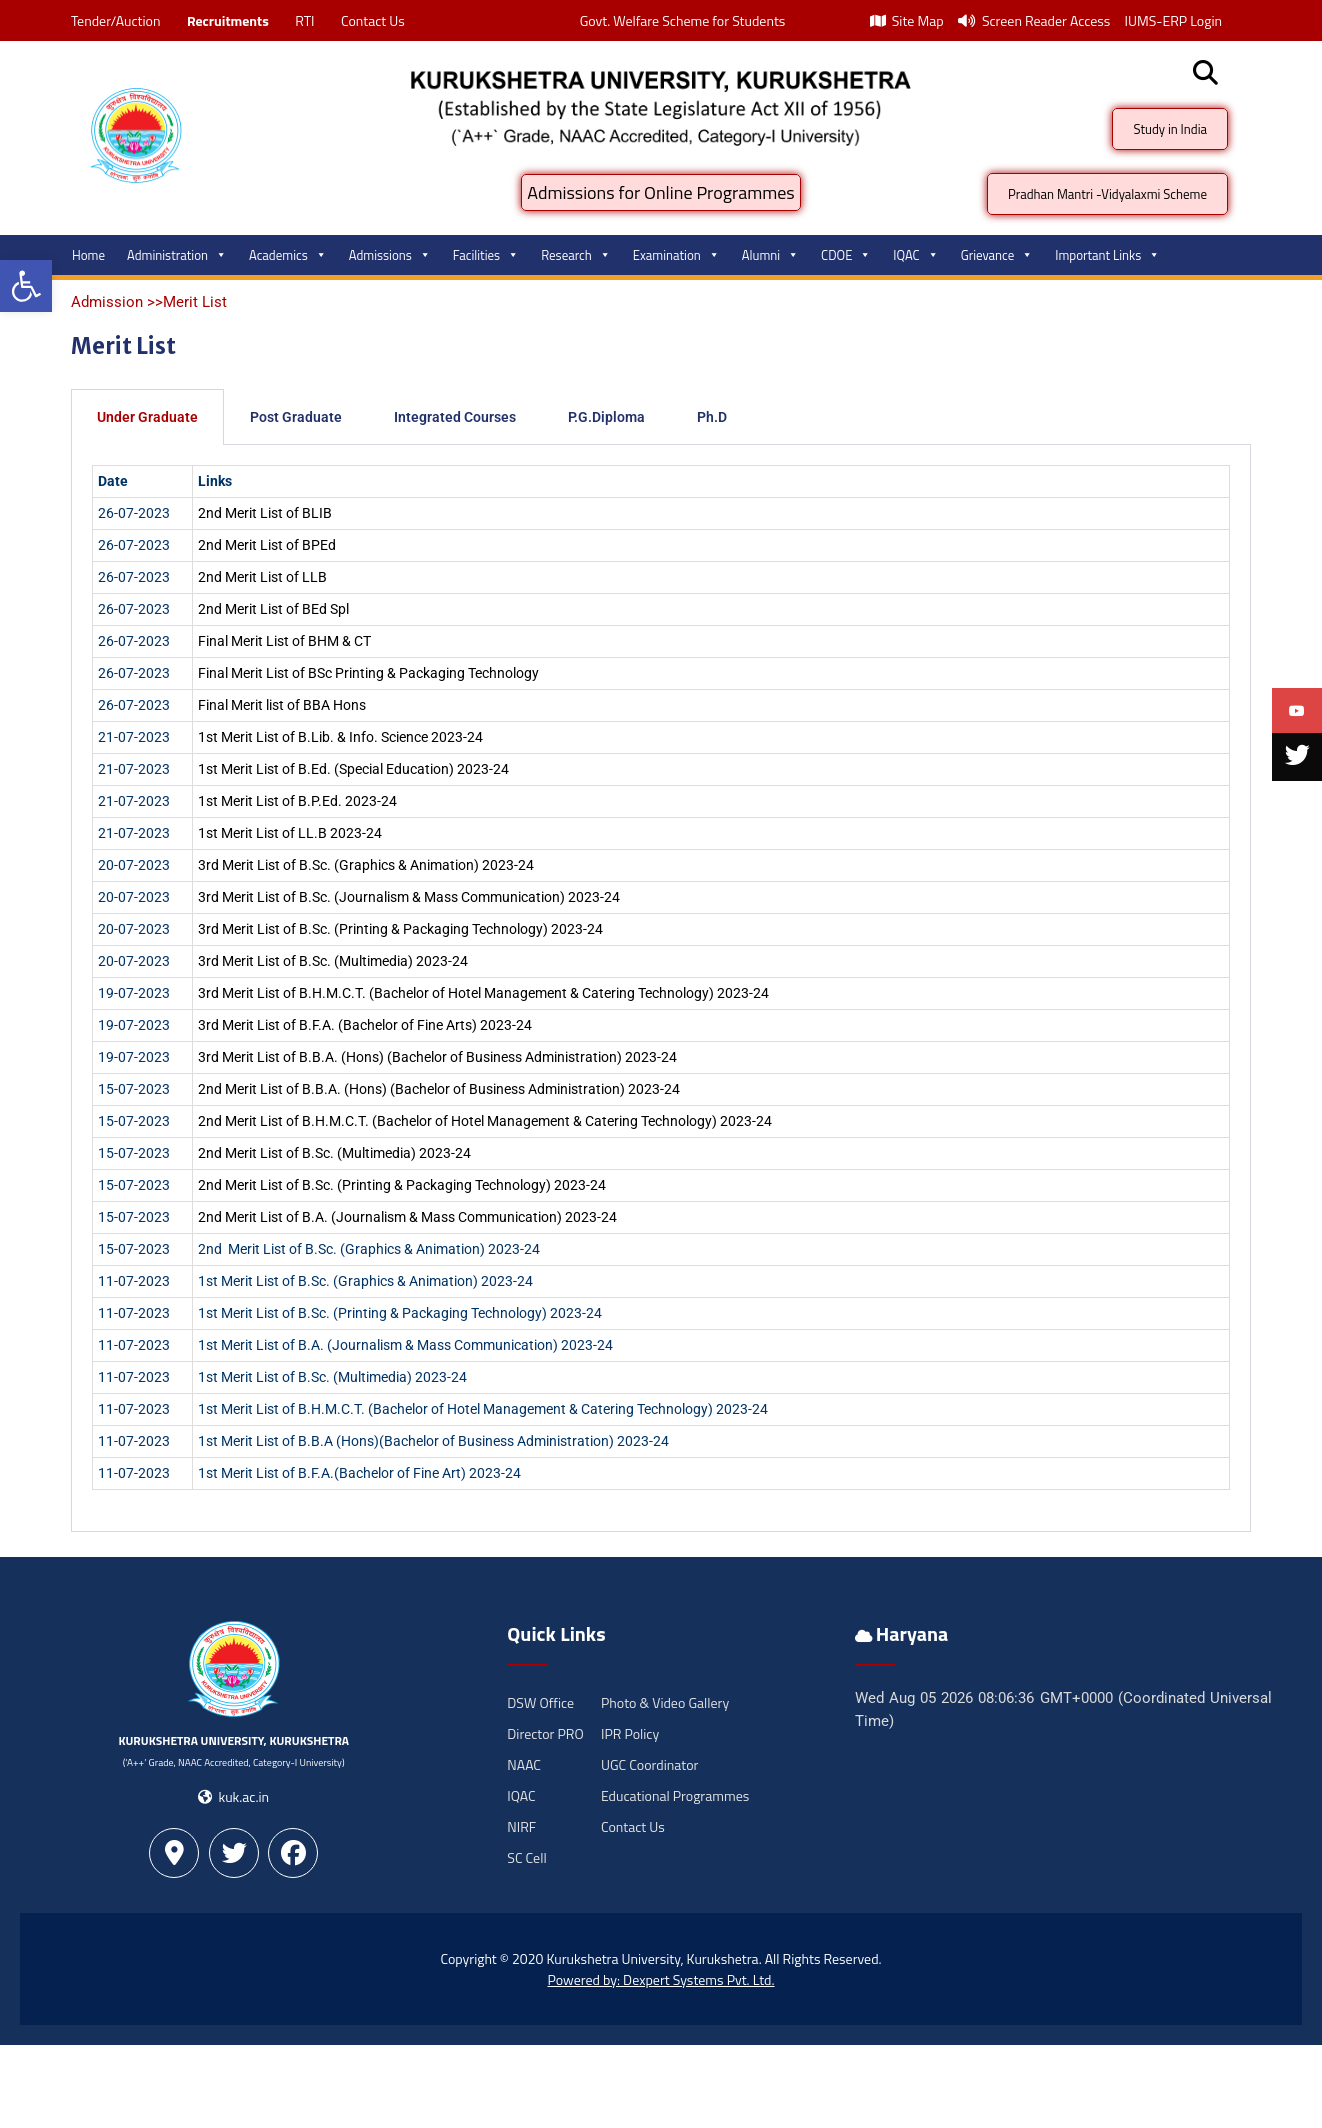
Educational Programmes (675, 1795)
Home (88, 255)
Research (576, 255)
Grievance (997, 255)
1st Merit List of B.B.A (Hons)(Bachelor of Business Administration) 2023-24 (433, 1441)
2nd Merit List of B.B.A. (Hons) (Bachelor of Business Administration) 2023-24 (439, 1089)
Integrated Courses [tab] (455, 417)
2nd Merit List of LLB (262, 577)
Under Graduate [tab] (147, 417)
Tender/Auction (115, 20)
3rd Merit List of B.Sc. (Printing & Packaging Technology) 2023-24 (400, 929)
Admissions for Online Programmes (660, 192)
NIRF (521, 1826)
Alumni (770, 255)
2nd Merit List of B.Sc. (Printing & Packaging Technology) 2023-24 (402, 1185)
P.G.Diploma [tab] (606, 417)
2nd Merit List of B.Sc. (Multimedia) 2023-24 (334, 1153)
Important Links (1107, 255)
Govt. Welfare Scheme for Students (683, 20)
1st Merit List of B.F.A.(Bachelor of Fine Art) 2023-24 (359, 1473)
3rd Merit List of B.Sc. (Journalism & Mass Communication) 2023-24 (409, 897)
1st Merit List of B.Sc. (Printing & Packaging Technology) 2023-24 (400, 1313)
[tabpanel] (661, 988)
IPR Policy (630, 1733)
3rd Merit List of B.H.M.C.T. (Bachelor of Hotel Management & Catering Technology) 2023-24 (483, 993)
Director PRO (545, 1733)
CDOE (846, 255)
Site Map (907, 20)
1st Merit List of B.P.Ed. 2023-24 (297, 801)
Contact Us (373, 20)
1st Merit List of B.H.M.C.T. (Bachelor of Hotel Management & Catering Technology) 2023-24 (483, 1409)
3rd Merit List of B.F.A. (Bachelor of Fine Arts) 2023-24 (365, 1025)
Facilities (486, 255)
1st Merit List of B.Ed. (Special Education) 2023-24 (353, 769)
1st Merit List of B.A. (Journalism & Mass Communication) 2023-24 (405, 1345)
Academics (288, 255)
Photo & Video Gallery (665, 1702)
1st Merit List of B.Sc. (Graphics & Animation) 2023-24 (365, 1281)
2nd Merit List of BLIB (265, 513)
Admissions (390, 255)
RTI (304, 20)
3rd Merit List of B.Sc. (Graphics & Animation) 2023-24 (366, 865)
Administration (177, 255)
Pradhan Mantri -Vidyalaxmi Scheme (1107, 194)
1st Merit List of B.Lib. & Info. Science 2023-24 (340, 737)
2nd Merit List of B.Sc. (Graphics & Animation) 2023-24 (369, 1249)
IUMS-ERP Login (1173, 20)
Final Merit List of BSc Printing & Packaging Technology (368, 673)
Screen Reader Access (1034, 20)
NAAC (524, 1764)
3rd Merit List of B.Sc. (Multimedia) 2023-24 (333, 961)
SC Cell (526, 1857)
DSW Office (540, 1702)
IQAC (915, 255)
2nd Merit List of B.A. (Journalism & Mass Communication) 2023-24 (407, 1217)
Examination (676, 255)
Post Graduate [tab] (296, 417)
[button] (26, 286)
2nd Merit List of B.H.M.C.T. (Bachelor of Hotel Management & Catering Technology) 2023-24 (485, 1121)
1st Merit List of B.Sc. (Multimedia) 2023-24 (332, 1377)
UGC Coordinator (649, 1764)
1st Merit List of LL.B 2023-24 (290, 833)
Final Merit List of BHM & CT (284, 641)
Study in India (1170, 129)
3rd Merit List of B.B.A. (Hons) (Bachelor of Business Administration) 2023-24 (437, 1057)
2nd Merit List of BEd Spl (273, 609)
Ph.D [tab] (712, 417)
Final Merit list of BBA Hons (282, 705)
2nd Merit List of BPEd (267, 545)
